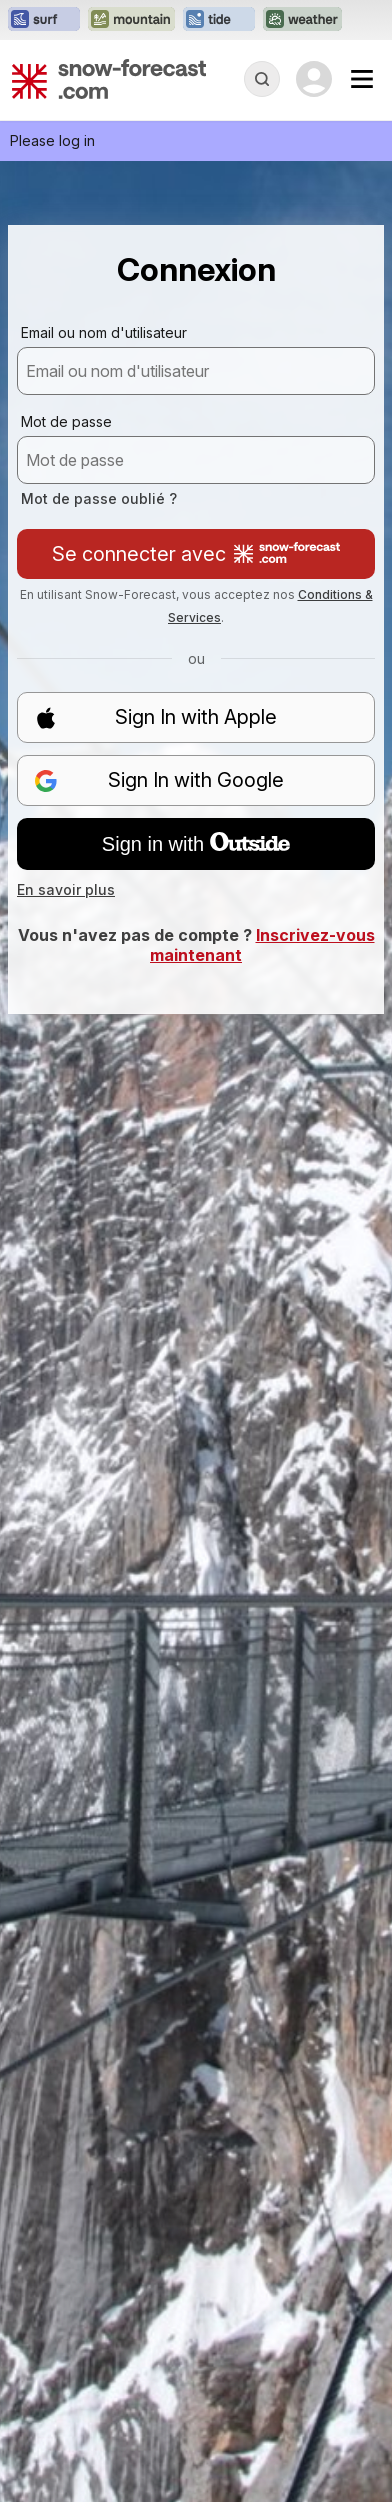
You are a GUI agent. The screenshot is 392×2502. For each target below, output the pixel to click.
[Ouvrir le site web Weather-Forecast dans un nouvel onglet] (302, 20)
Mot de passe (66, 421)
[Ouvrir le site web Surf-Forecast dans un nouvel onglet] (44, 20)
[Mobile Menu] (362, 79)
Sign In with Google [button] (159, 780)
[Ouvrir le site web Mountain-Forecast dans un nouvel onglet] (131, 20)
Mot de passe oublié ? (99, 498)
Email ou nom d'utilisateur (104, 332)
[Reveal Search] (262, 79)
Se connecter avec (196, 554)
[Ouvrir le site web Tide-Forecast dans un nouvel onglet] (219, 20)
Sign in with (196, 844)
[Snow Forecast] (109, 79)
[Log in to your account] (314, 79)
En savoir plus (66, 889)
